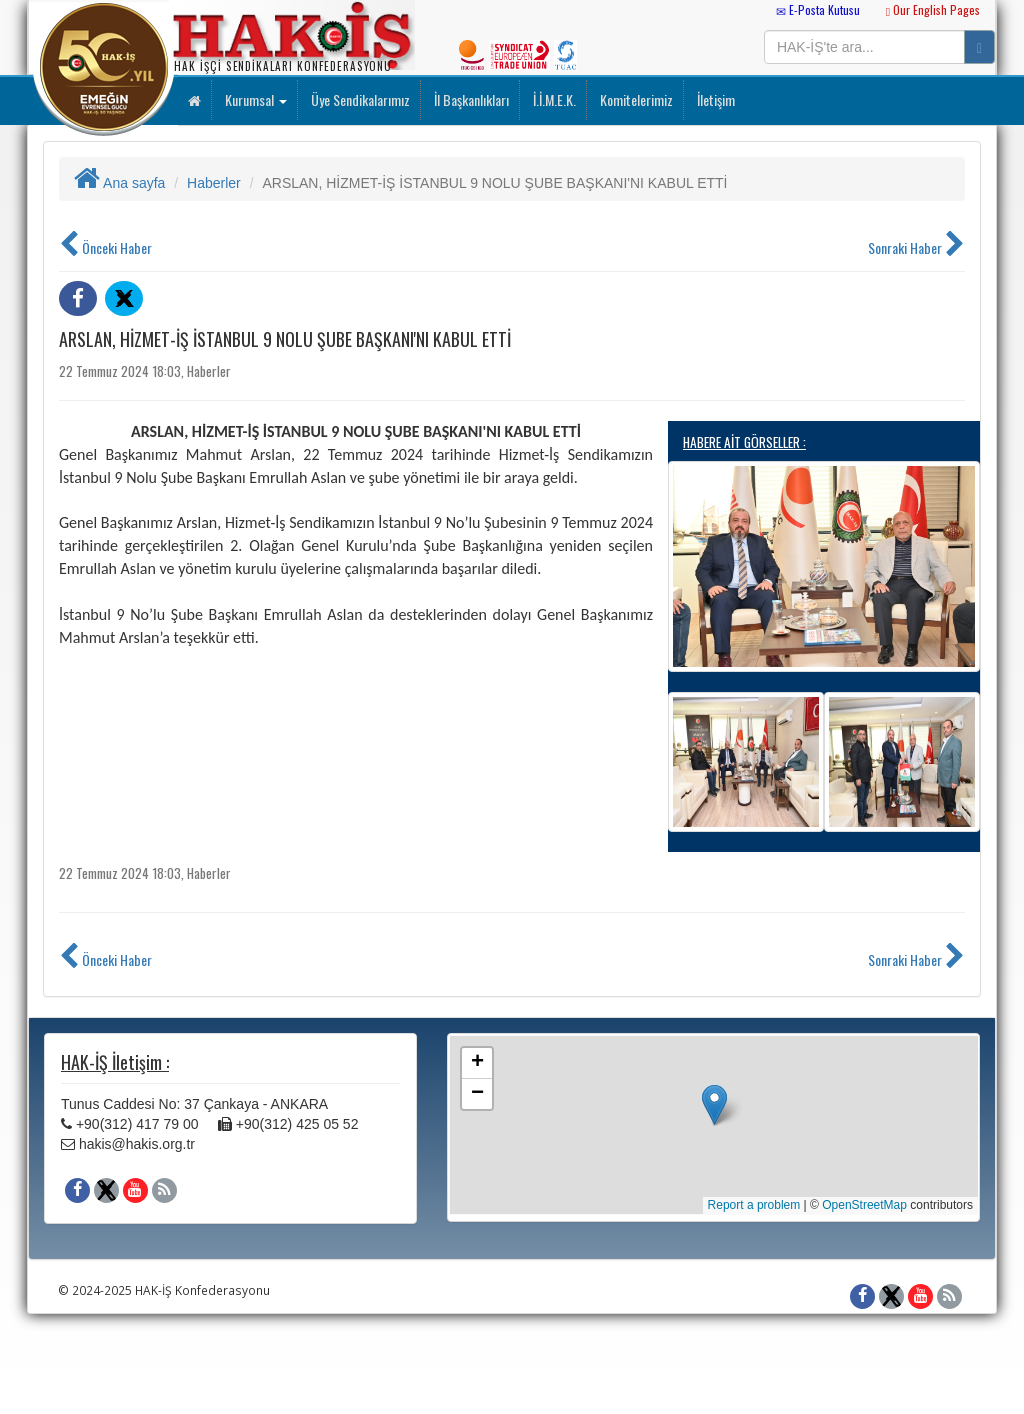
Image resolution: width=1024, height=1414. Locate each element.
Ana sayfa (119, 183)
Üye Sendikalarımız (359, 99)
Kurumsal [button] (254, 99)
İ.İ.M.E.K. (553, 99)
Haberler (214, 183)
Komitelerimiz (635, 99)
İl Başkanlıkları (470, 99)
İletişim (714, 99)
